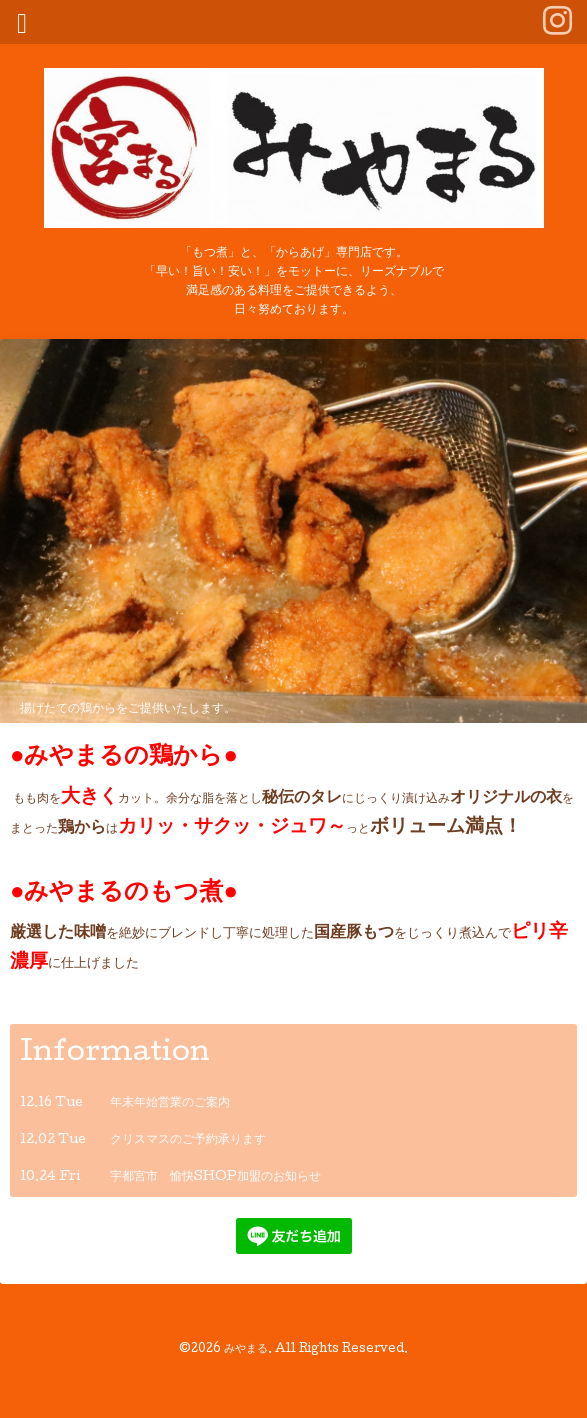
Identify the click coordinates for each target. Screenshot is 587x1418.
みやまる (246, 1350)
